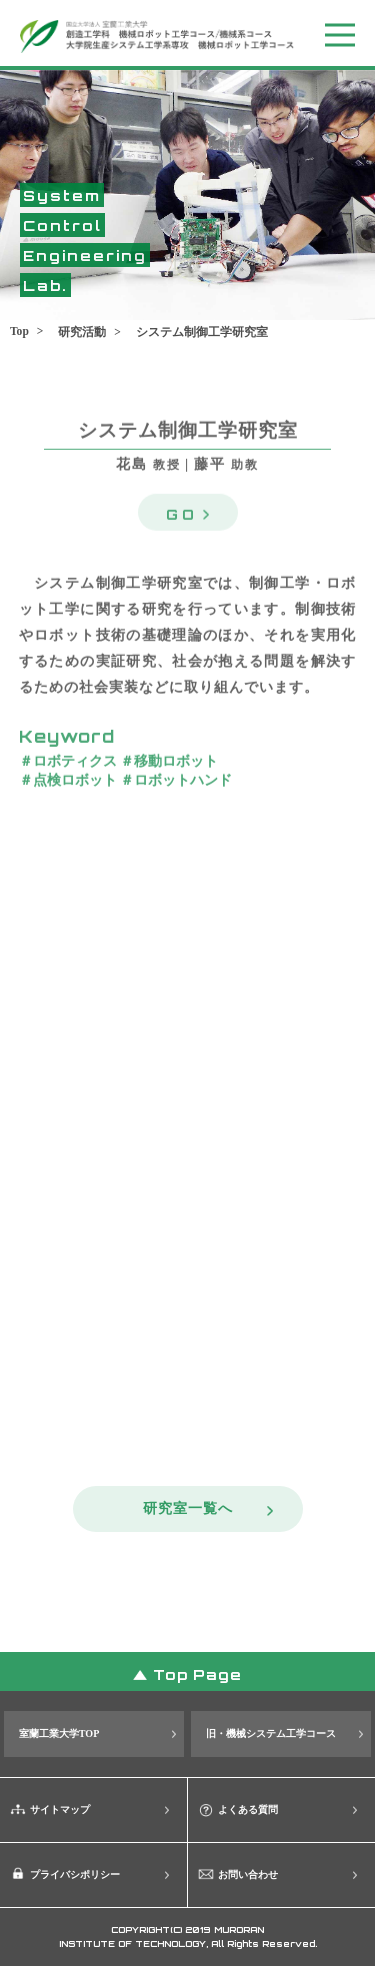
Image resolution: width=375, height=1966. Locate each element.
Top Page (197, 1674)
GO (182, 511)
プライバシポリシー (75, 1874)
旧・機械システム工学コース (271, 1733)
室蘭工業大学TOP (59, 1733)
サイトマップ (60, 1809)
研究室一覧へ (188, 1508)
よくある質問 (248, 1809)
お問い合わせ (248, 1874)
